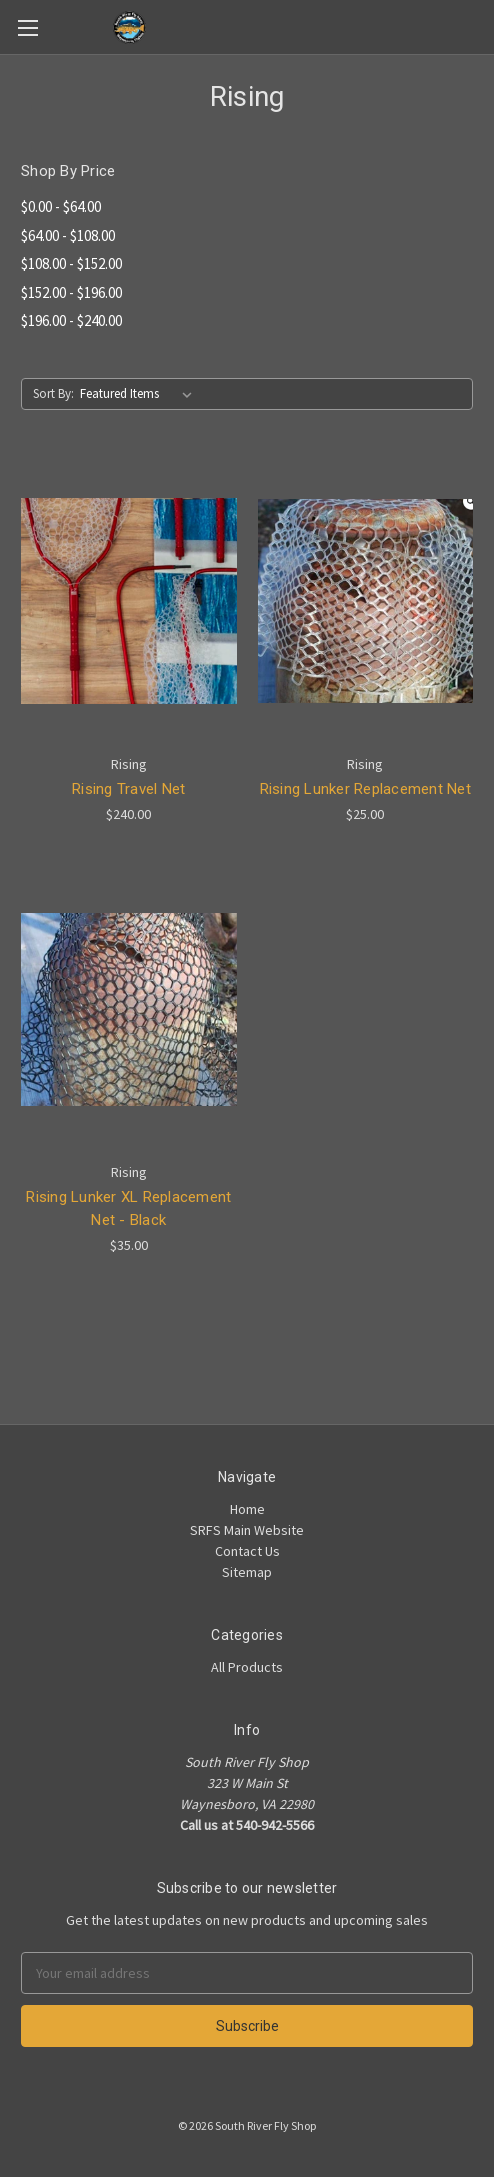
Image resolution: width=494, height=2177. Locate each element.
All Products (247, 1667)
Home (247, 1509)
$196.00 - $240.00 (71, 320)
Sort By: (53, 393)
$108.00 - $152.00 (71, 263)
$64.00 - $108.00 (68, 235)
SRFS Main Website (247, 1530)
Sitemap (247, 1572)
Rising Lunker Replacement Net (365, 789)
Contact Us (247, 1551)
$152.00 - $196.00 (71, 292)
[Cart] (483, 26)
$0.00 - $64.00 (61, 206)
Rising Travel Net (128, 789)
